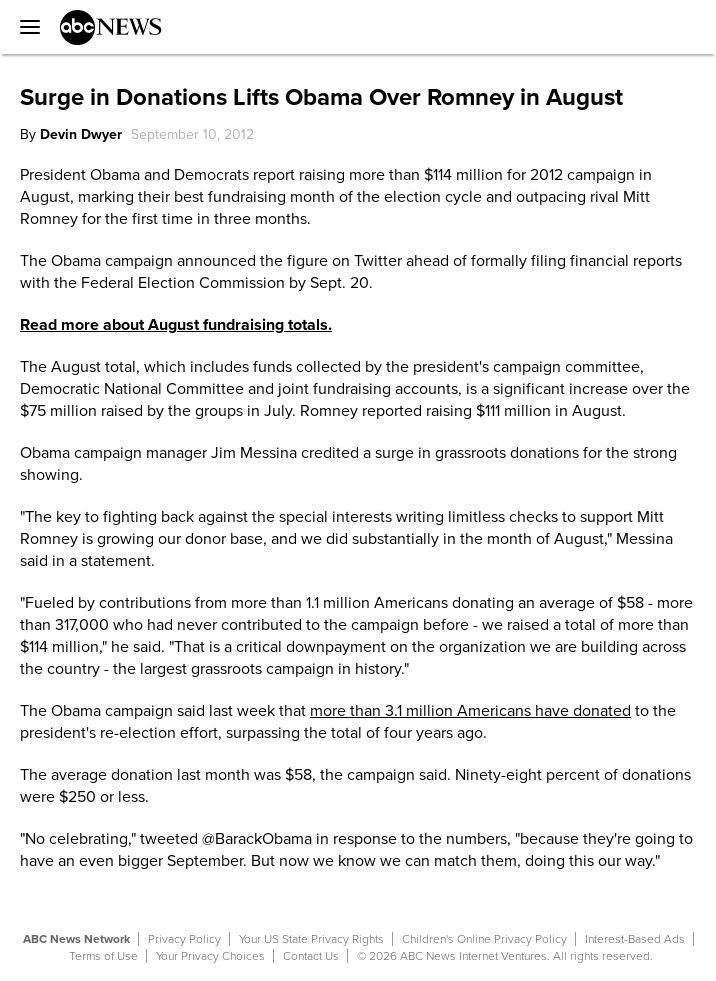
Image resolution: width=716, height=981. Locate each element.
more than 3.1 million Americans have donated (470, 711)
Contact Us (311, 956)
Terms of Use (103, 956)
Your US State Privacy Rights (311, 939)
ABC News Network (76, 939)
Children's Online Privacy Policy (484, 939)
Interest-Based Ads (635, 939)
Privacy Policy (184, 939)
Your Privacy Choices (210, 956)
